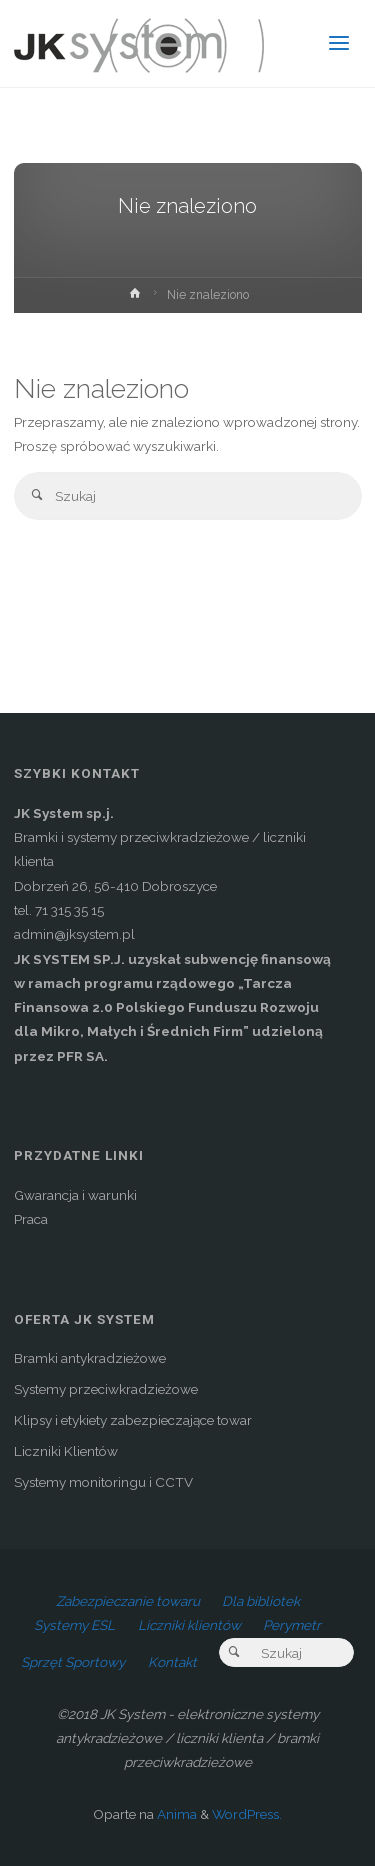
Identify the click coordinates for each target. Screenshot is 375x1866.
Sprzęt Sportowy (73, 1662)
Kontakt (172, 1662)
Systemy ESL (74, 1625)
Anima (175, 1814)
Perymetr (292, 1625)
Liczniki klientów (189, 1625)
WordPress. (247, 1814)
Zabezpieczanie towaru (128, 1601)
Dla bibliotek (261, 1601)
